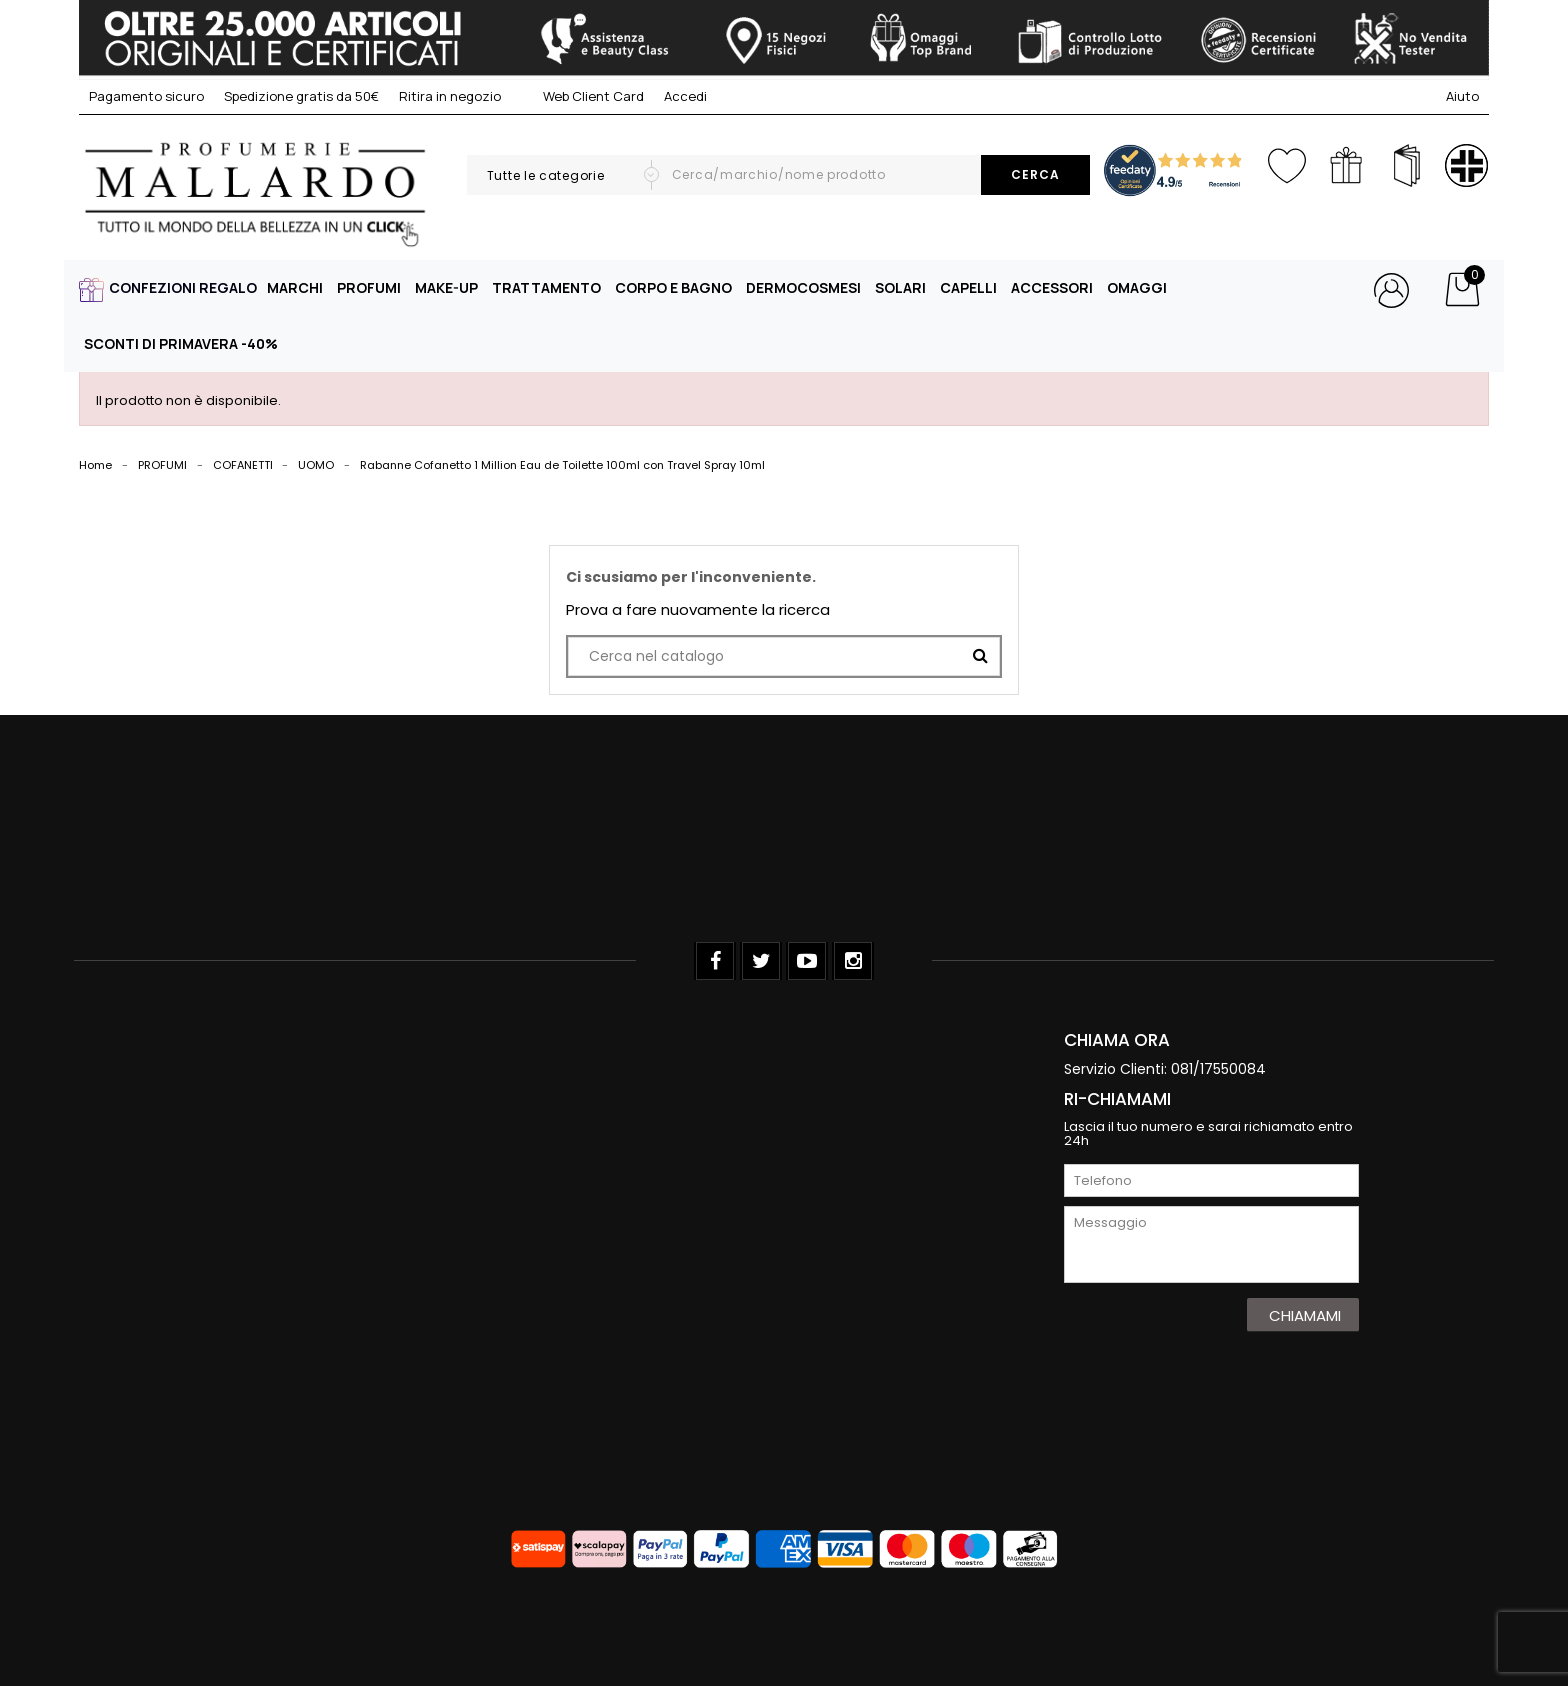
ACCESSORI (1052, 287)
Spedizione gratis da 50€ (301, 96)
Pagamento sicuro (146, 96)
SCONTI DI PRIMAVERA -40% (181, 343)
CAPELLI (968, 287)
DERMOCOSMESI (803, 287)
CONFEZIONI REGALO (183, 287)
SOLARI (900, 287)
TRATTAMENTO (546, 287)
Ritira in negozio (450, 96)
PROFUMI (369, 287)
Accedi (685, 96)
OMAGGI (1137, 287)
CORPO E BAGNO (673, 287)
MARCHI (295, 287)
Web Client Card (582, 96)
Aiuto (1462, 96)
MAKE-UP (446, 287)
